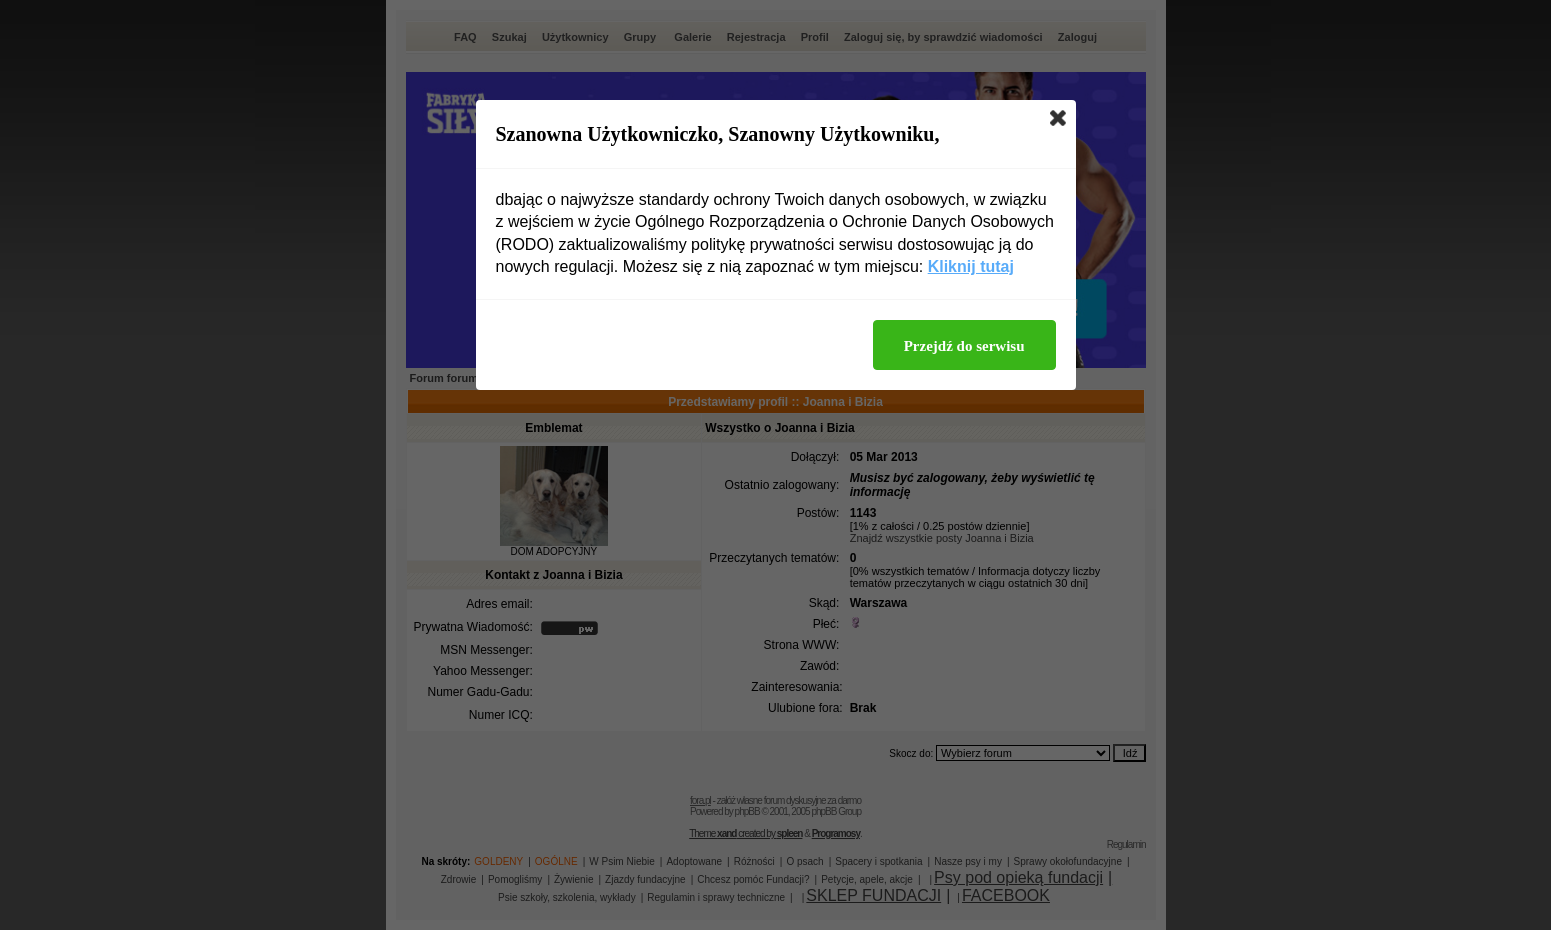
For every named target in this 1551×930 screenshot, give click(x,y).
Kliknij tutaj (971, 266)
